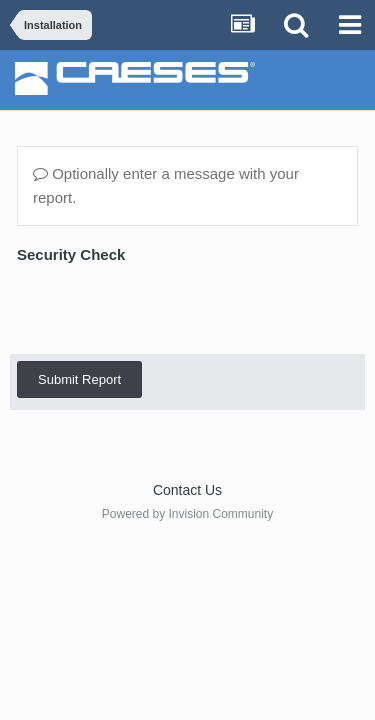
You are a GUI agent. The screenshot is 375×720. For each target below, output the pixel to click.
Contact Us (187, 490)
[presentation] (169, 308)
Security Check (71, 254)
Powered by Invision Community (187, 514)
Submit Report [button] (79, 379)
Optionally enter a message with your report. (166, 185)
